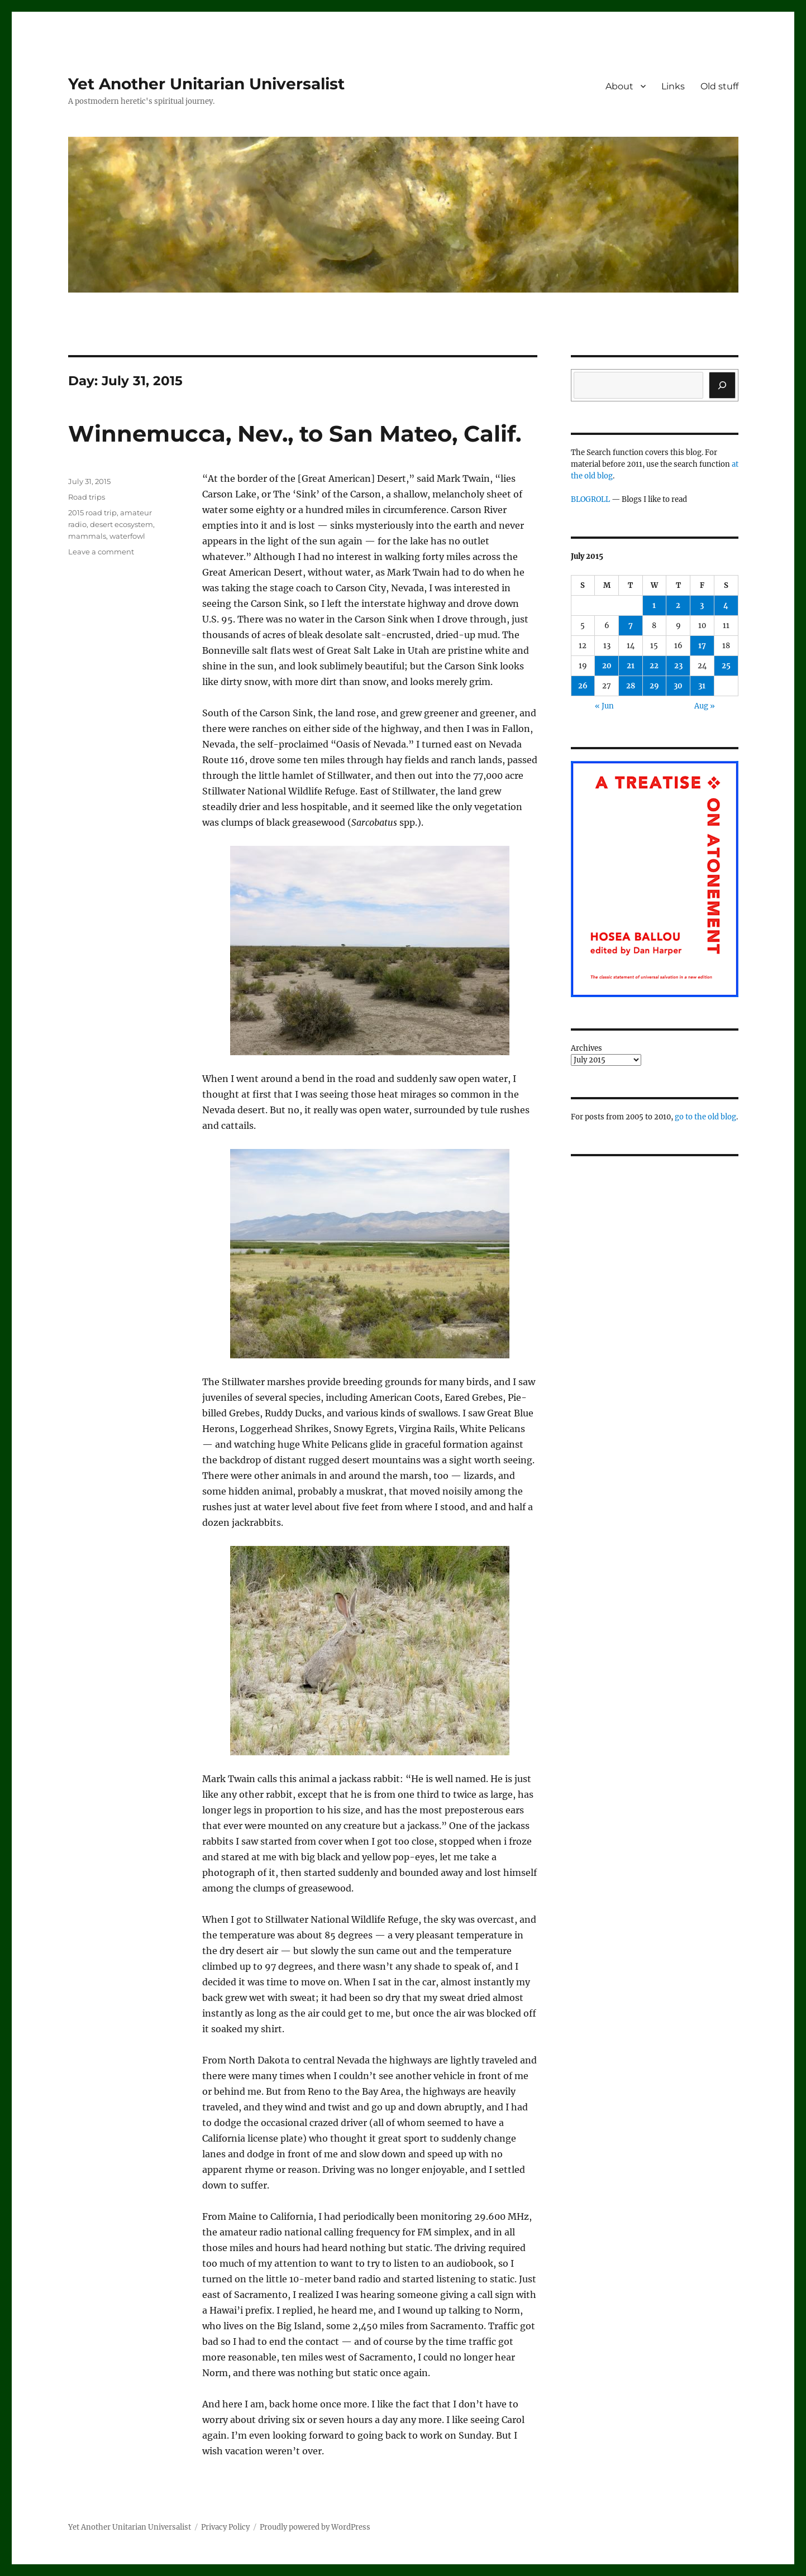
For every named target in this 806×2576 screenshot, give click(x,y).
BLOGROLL (590, 499)
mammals (87, 536)
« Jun (604, 706)
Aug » (704, 706)
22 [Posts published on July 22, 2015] (654, 666)
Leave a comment (101, 551)
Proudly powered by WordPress (315, 2527)
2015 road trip (92, 512)
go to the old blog (705, 1117)
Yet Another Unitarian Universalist (206, 83)
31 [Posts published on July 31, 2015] (701, 686)
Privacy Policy (225, 2527)
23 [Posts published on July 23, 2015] (678, 666)
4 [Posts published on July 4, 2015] (725, 605)
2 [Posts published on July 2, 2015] (678, 605)
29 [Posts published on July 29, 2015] (654, 686)
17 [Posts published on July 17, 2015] (702, 645)
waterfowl (127, 536)
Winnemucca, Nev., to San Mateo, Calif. (294, 433)
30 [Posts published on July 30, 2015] (678, 686)
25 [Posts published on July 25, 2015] (726, 666)
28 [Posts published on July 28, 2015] (630, 686)
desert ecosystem (121, 524)
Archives (586, 1048)
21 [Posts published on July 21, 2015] (631, 666)
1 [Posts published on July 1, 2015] (654, 605)
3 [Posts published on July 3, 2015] (702, 605)
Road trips (86, 496)
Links (673, 86)
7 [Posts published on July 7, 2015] (630, 625)
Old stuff (719, 86)
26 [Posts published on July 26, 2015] (583, 686)
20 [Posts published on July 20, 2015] (607, 666)
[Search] (722, 385)
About (619, 86)
